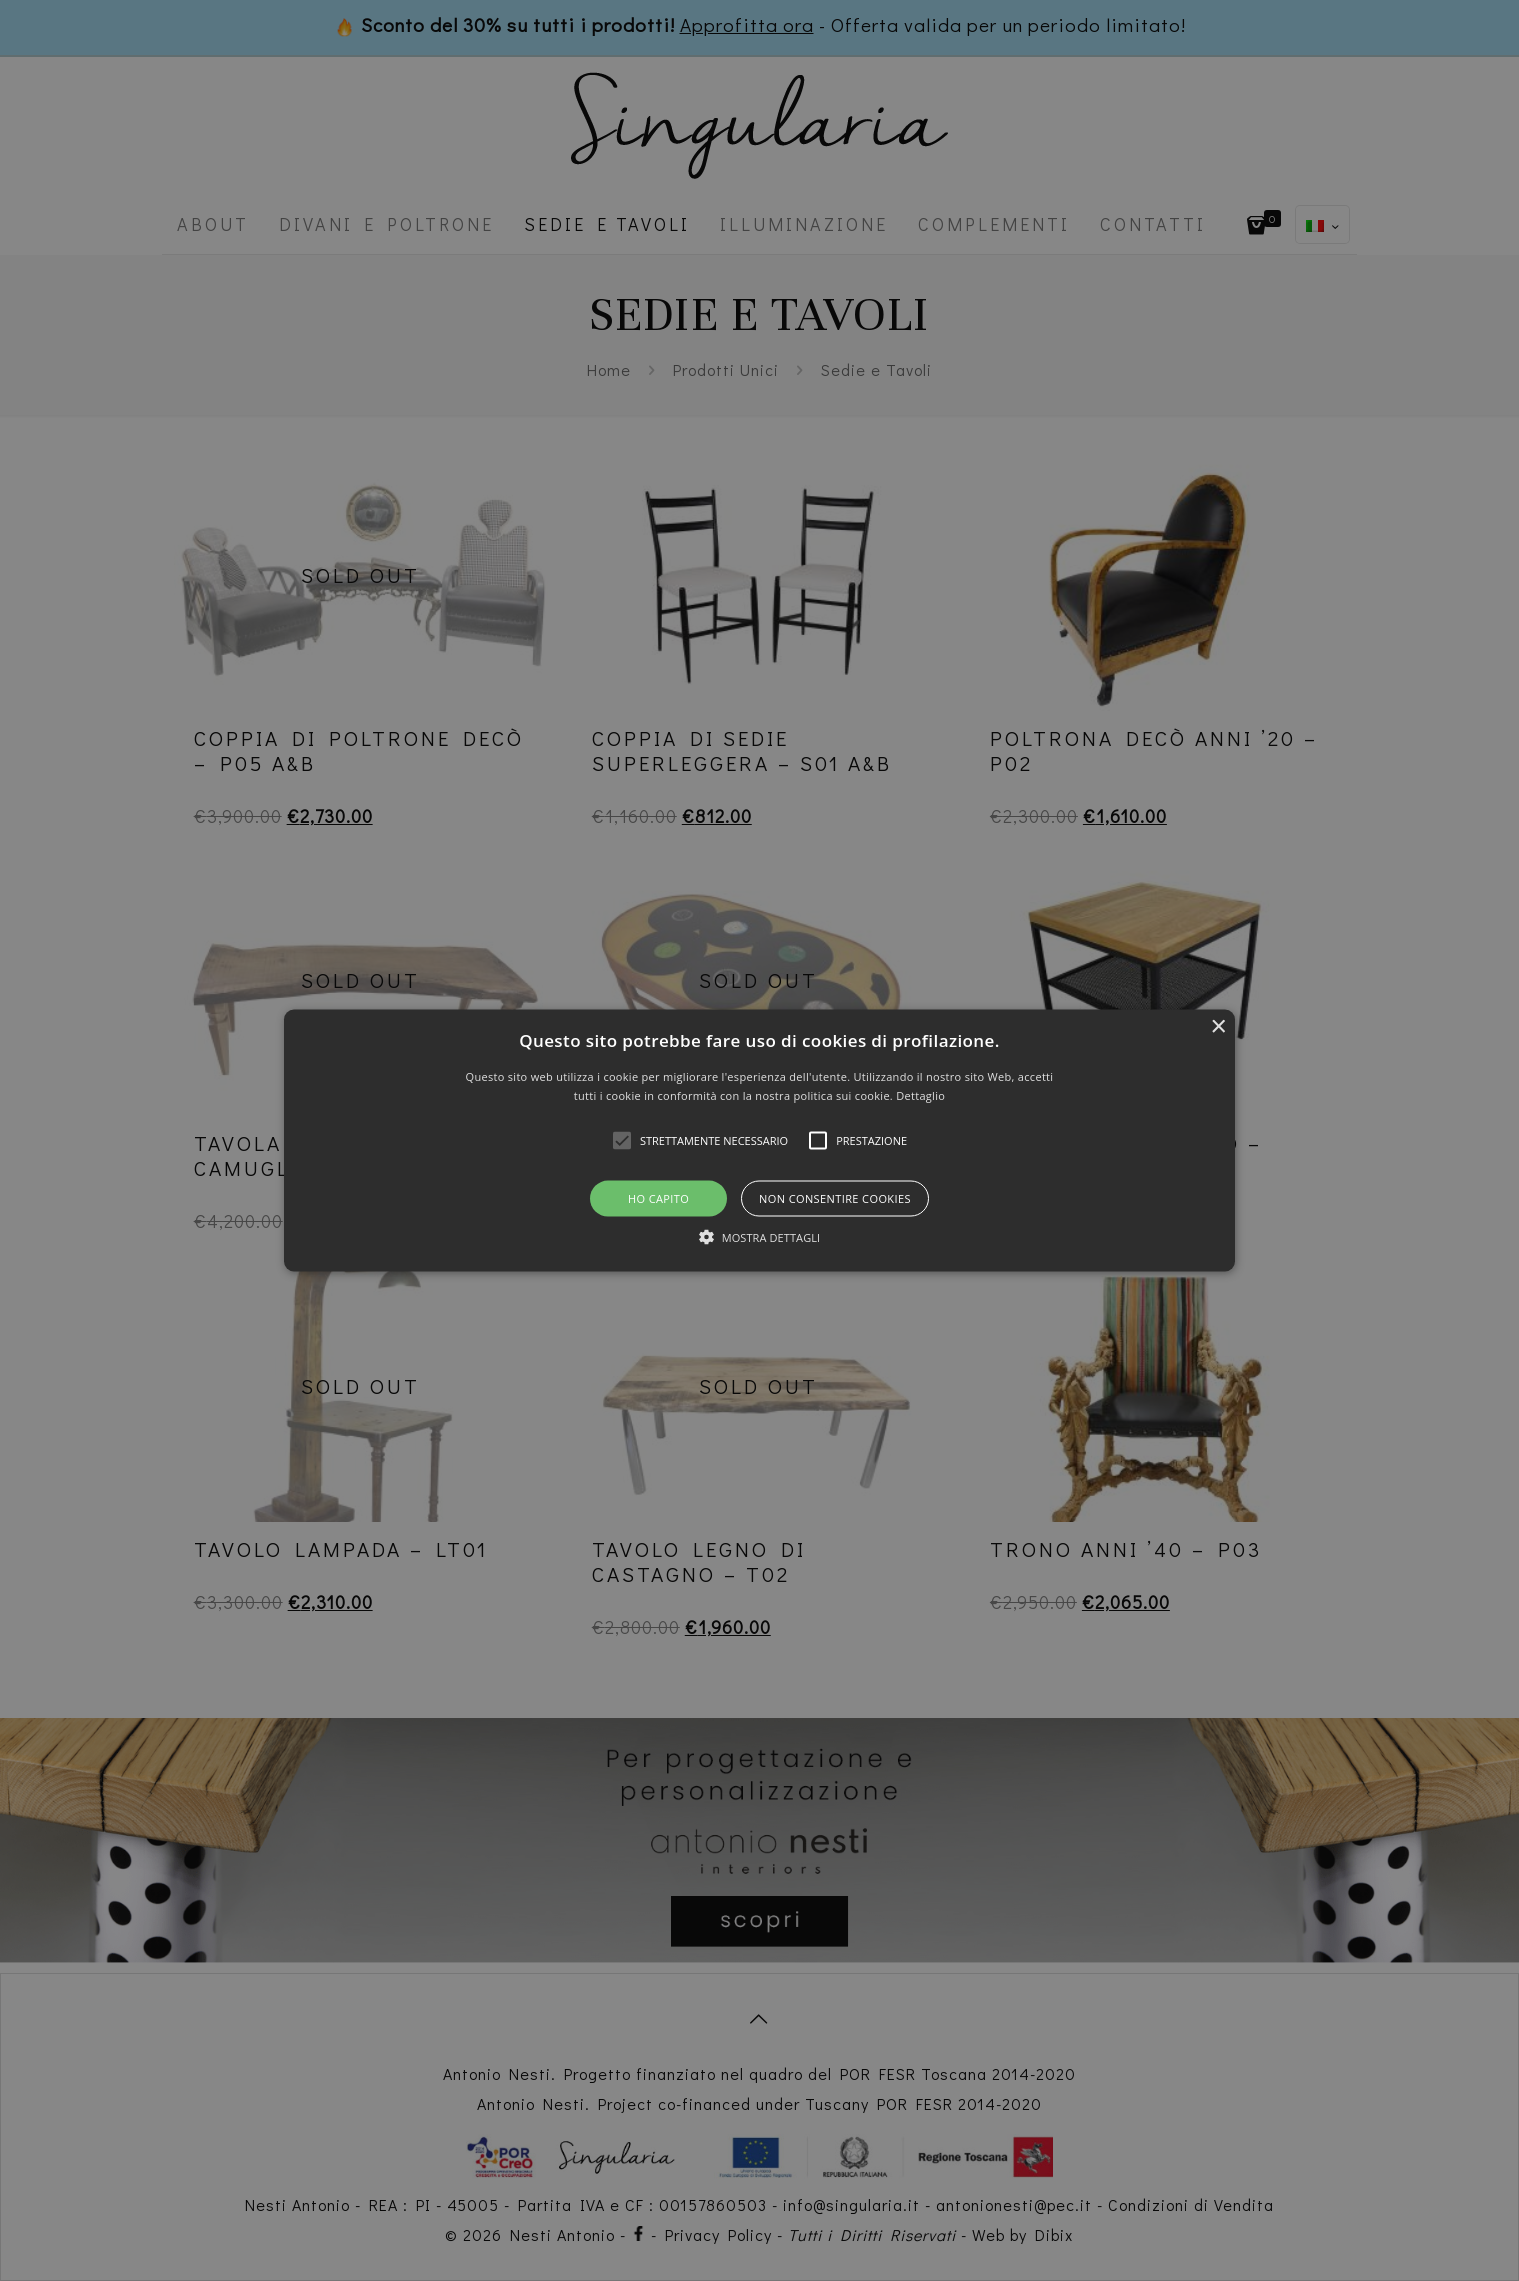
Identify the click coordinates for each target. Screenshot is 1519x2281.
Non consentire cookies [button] (835, 1198)
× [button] (1217, 1026)
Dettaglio (920, 1095)
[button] (759, 1140)
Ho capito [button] (658, 1198)
